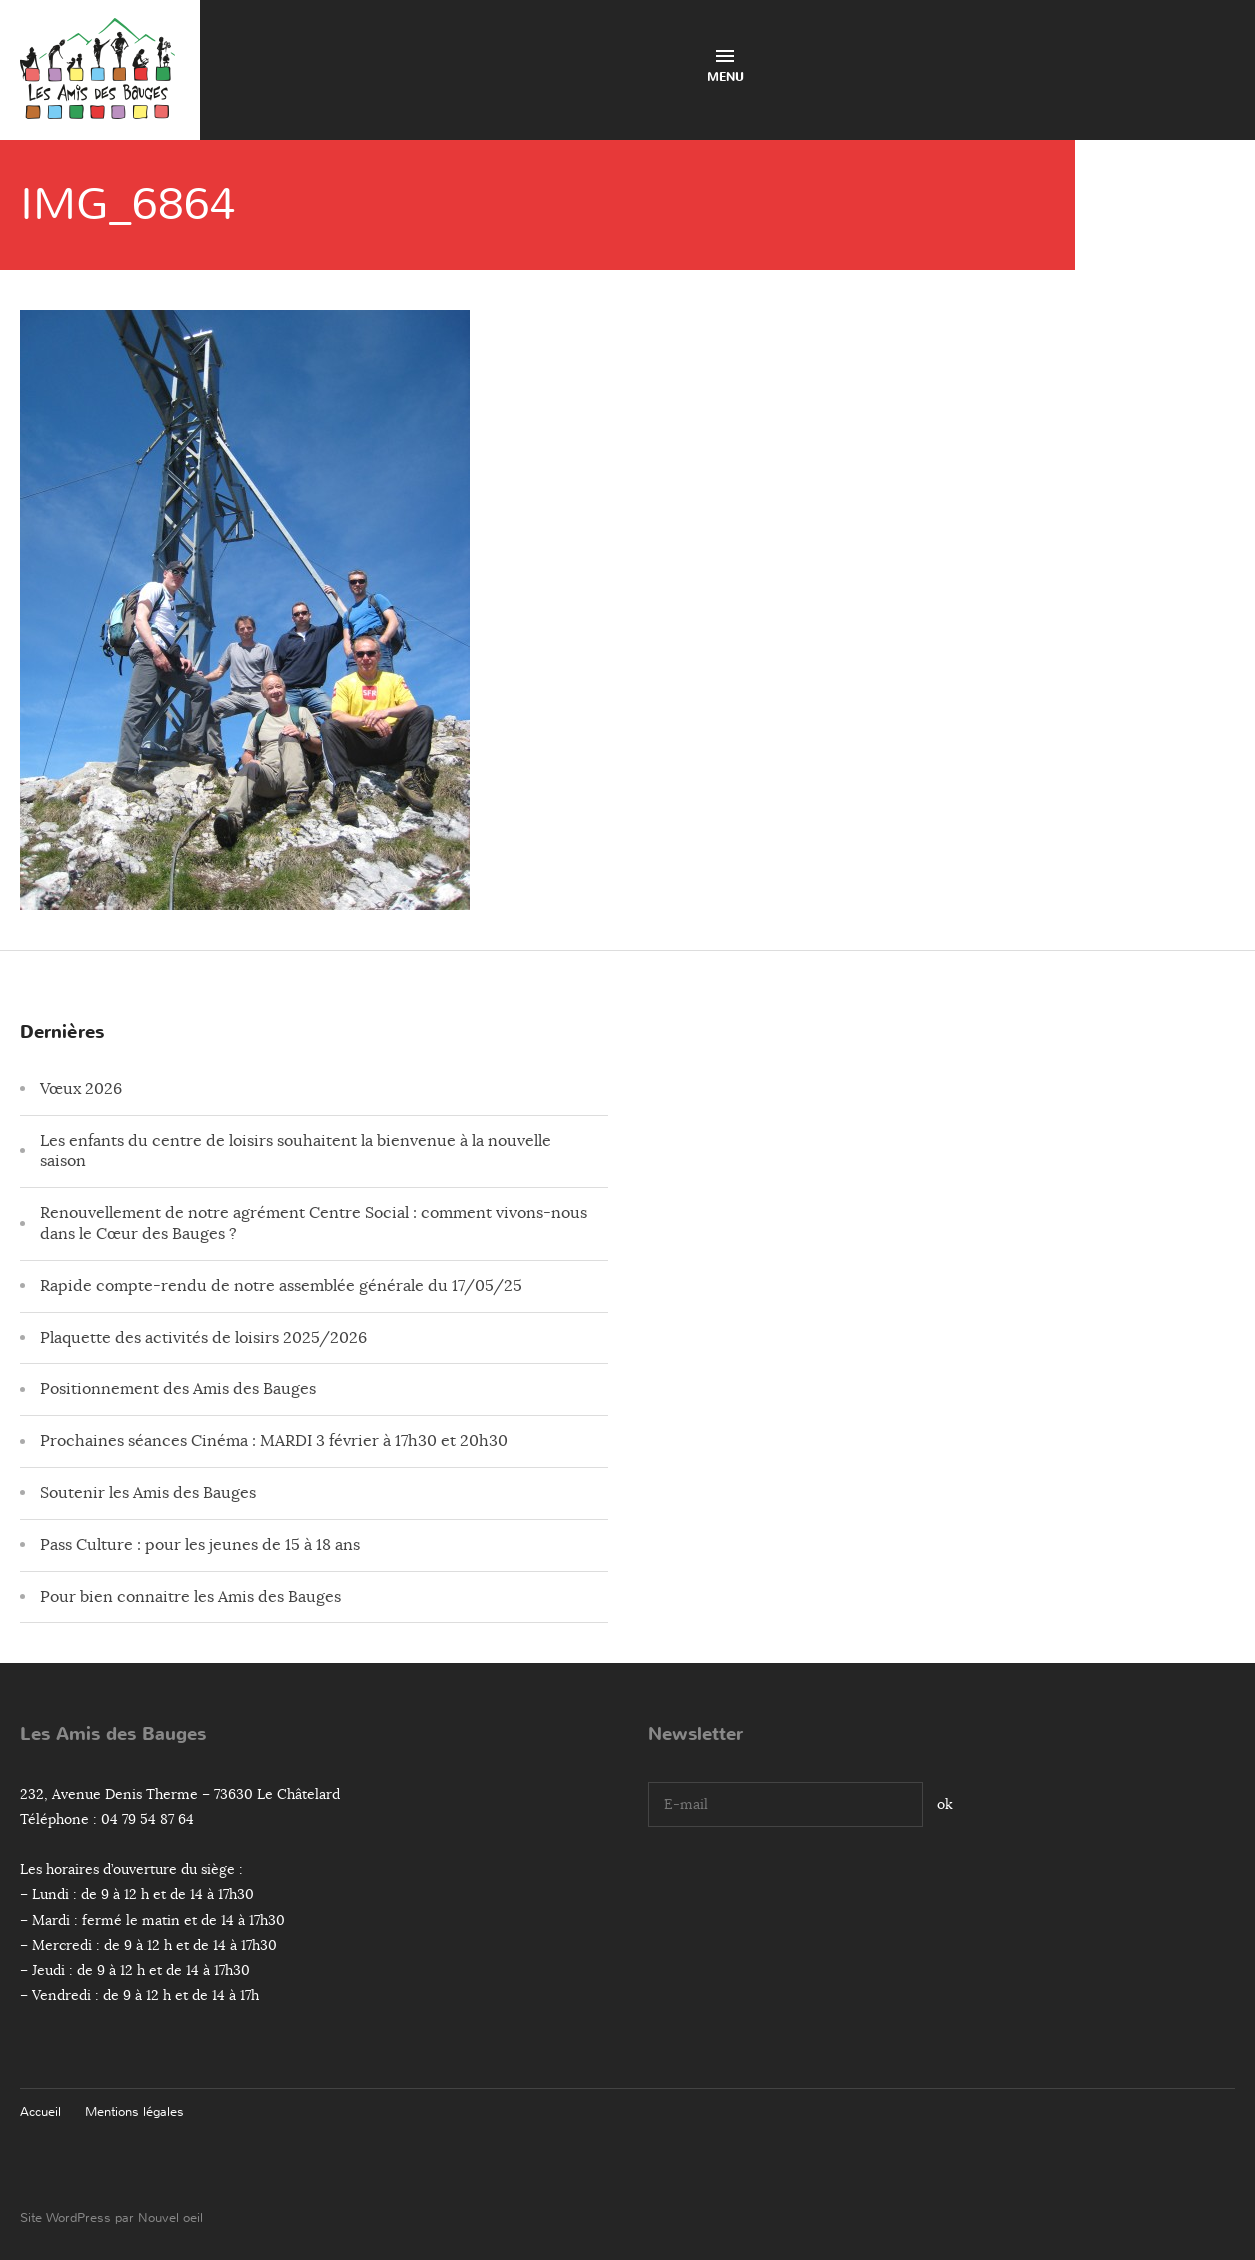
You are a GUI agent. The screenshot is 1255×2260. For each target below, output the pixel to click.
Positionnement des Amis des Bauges (178, 1389)
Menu (725, 67)
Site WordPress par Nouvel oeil (111, 2217)
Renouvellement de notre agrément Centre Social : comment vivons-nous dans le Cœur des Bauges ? (313, 1223)
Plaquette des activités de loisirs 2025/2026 (203, 1338)
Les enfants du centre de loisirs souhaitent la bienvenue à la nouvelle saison (295, 1151)
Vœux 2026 (81, 1089)
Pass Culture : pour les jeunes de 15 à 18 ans (200, 1545)
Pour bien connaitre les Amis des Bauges (190, 1597)
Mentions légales (134, 2111)
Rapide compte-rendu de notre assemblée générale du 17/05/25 (281, 1286)
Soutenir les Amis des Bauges (148, 1493)
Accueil (40, 2111)
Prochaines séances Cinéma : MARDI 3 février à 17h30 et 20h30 (274, 1441)
